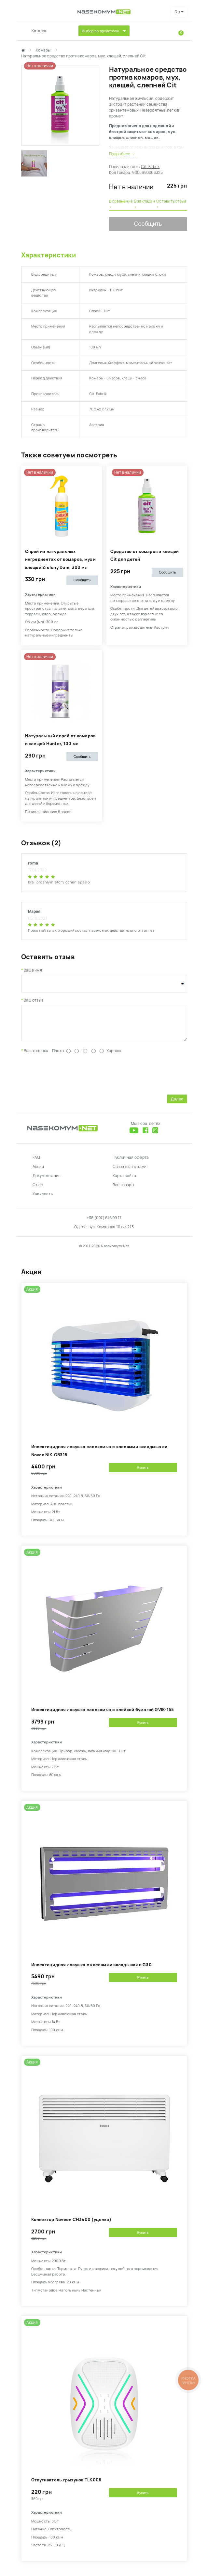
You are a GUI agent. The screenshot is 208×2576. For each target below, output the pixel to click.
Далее (177, 1103)
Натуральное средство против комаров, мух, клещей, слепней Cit (83, 56)
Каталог (39, 30)
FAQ (36, 1162)
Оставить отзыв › (171, 204)
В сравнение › (121, 204)
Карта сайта (124, 1180)
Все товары (123, 1189)
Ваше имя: (33, 970)
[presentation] (70, 1078)
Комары (43, 50)
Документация (47, 1180)
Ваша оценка (36, 1055)
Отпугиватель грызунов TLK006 (66, 2485)
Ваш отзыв (33, 1000)
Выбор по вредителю (100, 31)
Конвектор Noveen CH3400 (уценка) (71, 2224)
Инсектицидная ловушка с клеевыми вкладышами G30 (91, 1969)
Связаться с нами (130, 1171)
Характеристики (48, 255)
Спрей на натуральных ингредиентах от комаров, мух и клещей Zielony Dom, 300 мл (60, 559)
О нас (38, 1189)
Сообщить (148, 224)
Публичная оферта (131, 1162)
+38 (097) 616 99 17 (104, 1222)
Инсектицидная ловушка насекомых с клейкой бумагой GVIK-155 (102, 1714)
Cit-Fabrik (150, 166)
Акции (38, 1171)
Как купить (43, 1199)
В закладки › (144, 204)
